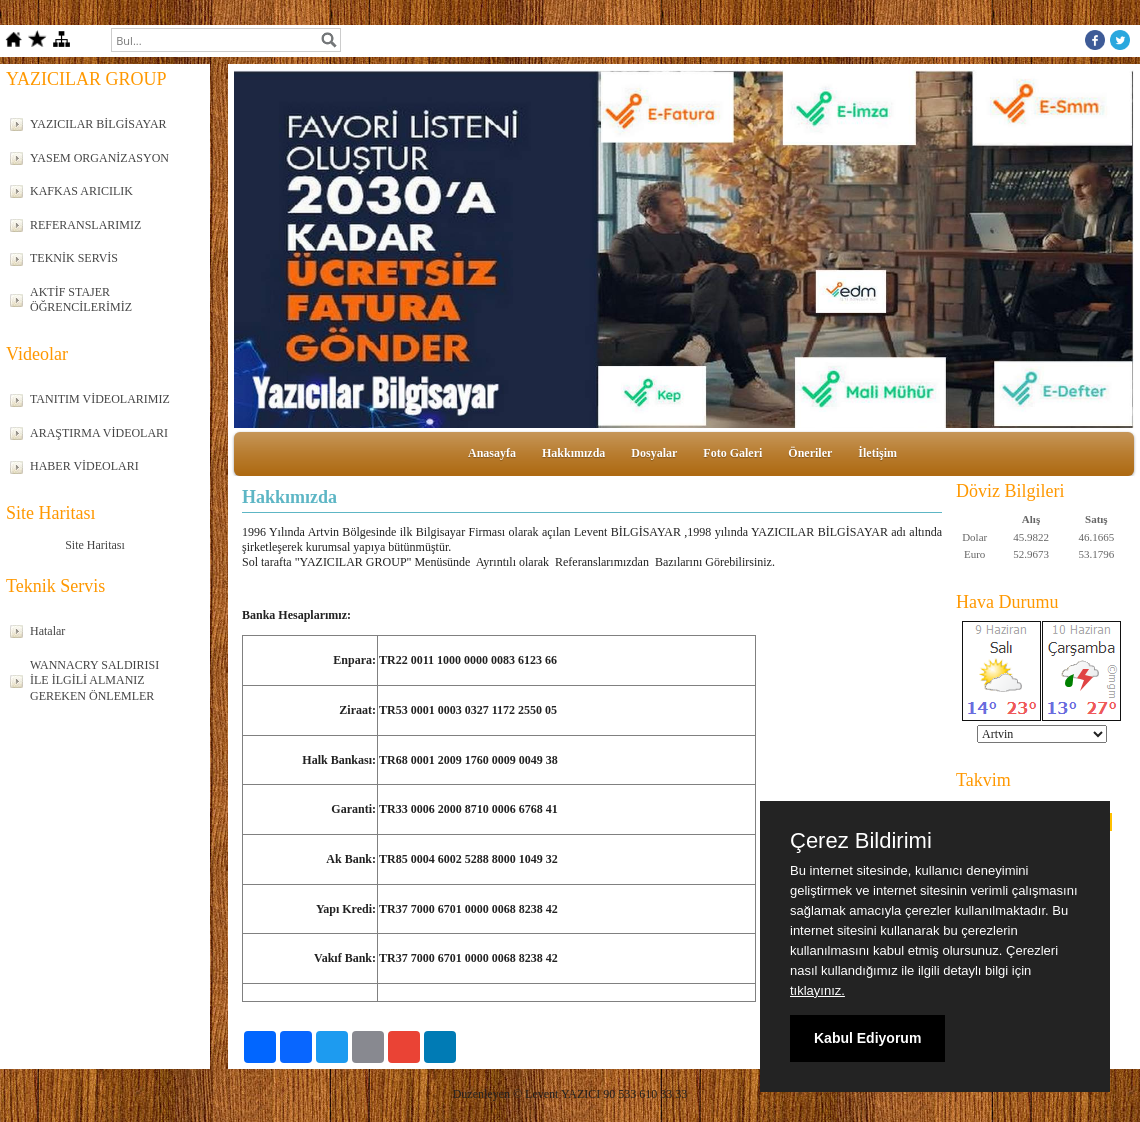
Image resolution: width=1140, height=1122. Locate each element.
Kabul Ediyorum (867, 1038)
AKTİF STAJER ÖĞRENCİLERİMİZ (81, 300)
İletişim (877, 453)
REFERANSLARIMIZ (85, 225)
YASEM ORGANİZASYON (99, 158)
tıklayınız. (817, 990)
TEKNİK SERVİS (74, 258)
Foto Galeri (732, 453)
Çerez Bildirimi (861, 841)
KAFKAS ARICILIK (81, 191)
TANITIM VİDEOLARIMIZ (100, 399)
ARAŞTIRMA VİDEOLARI (99, 433)
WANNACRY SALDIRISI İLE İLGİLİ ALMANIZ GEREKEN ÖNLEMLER (94, 680)
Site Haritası (95, 545)
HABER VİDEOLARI (84, 466)
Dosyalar (654, 453)
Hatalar (47, 631)
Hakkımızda (573, 453)
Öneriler (810, 453)
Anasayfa (492, 453)
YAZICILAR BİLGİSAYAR (98, 124)
